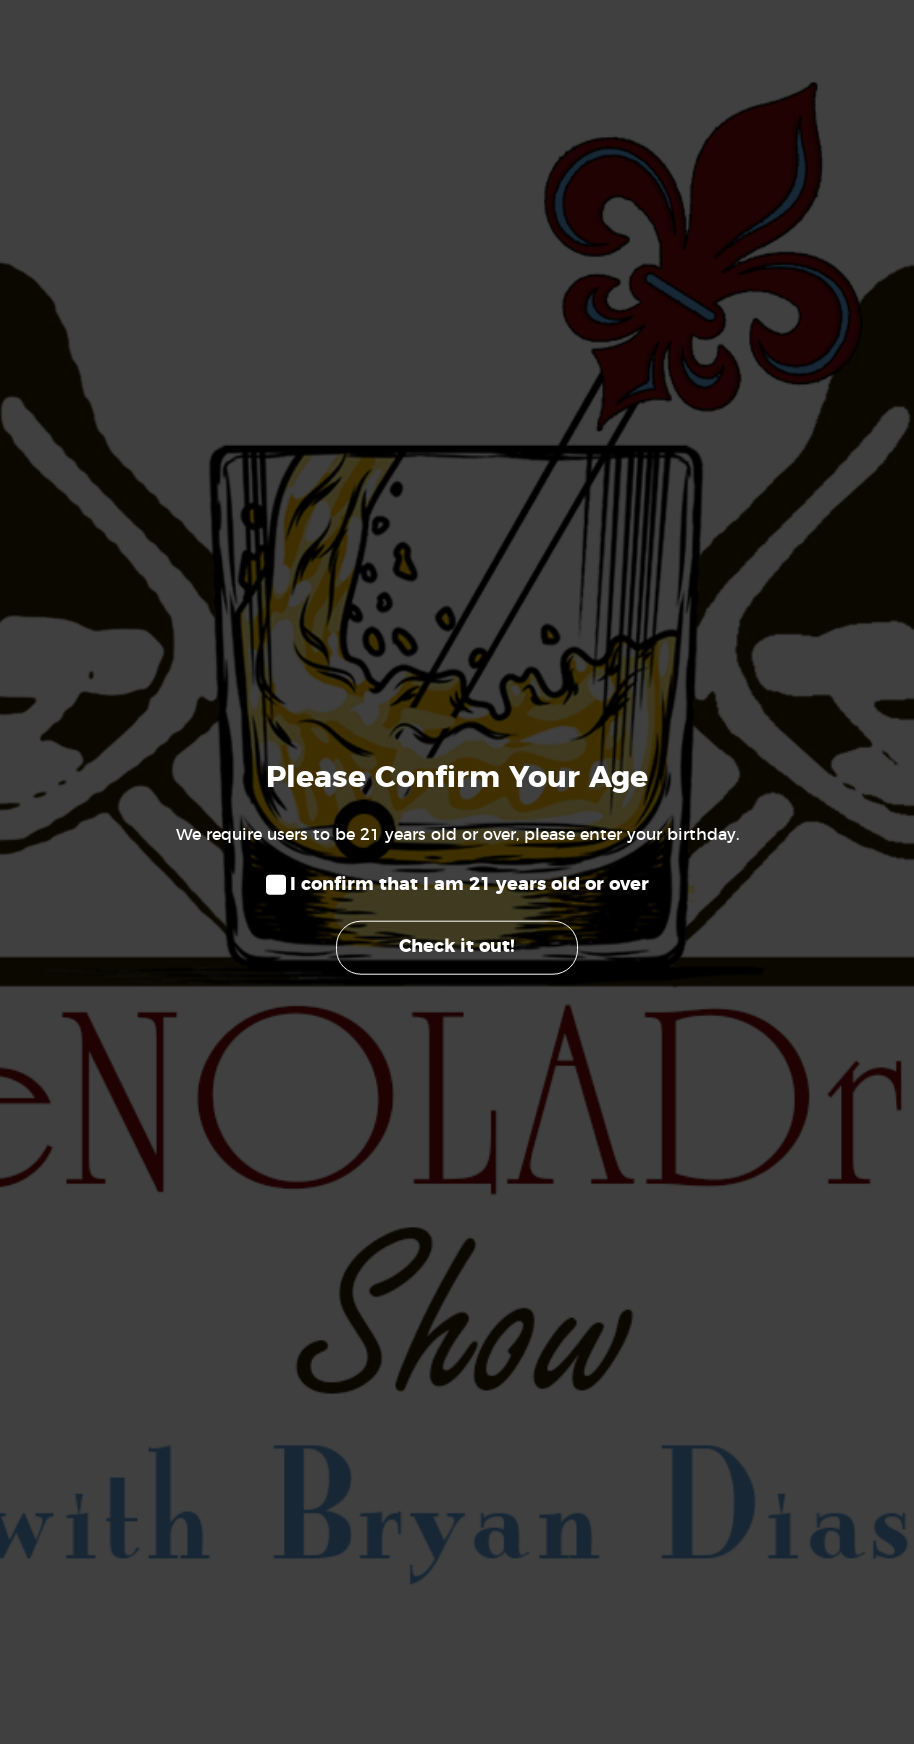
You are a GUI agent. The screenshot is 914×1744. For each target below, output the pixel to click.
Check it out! (457, 947)
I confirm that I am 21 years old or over (469, 885)
